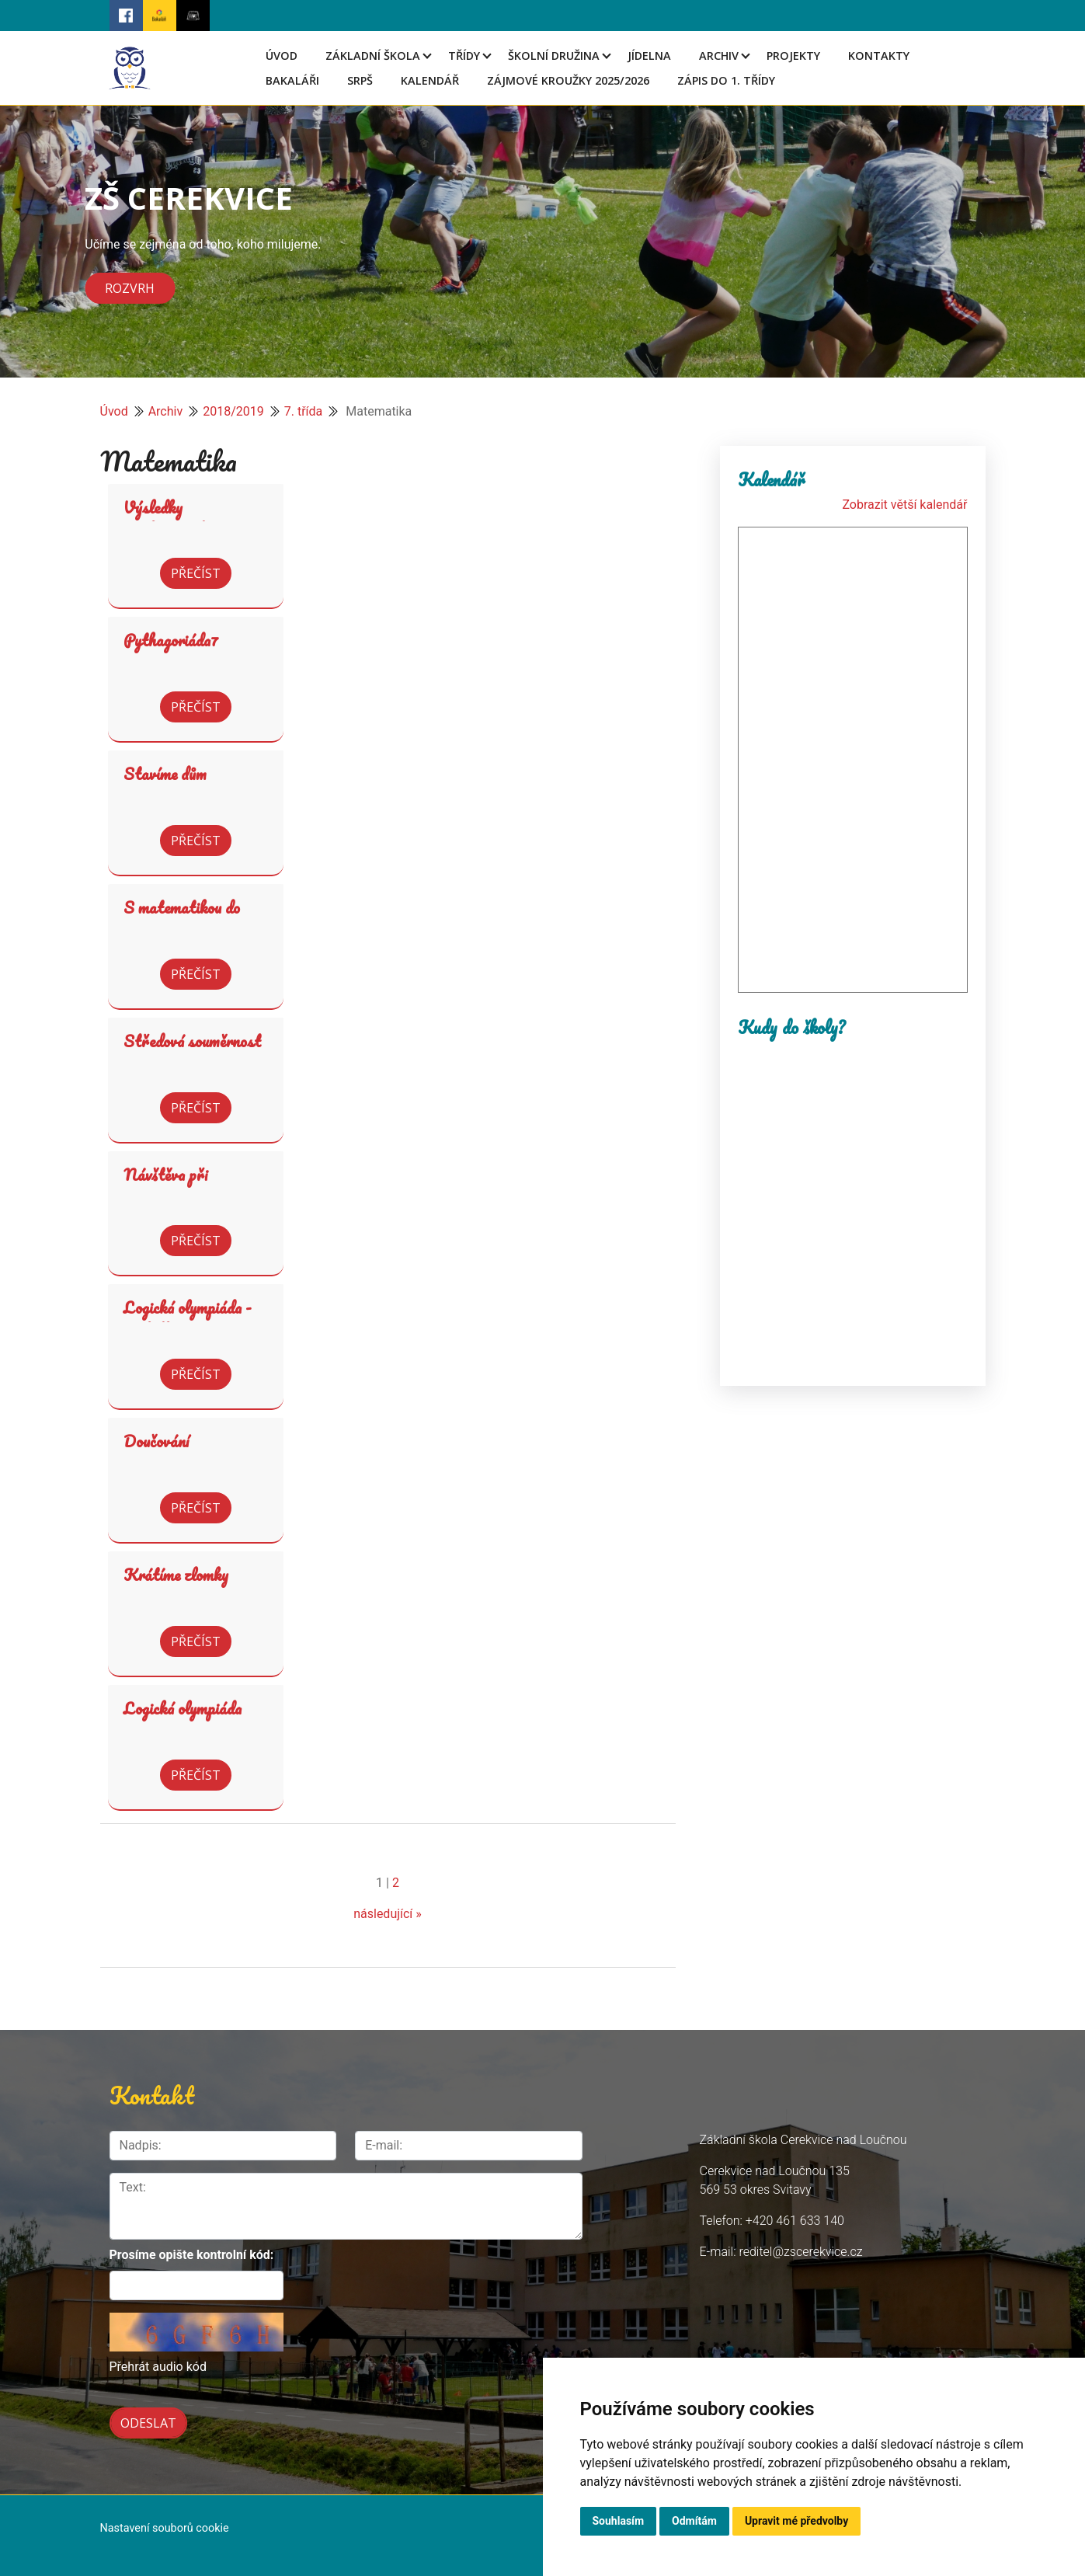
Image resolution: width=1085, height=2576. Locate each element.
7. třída (303, 411)
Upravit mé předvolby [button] (796, 2521)
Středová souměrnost (192, 1041)
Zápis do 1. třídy (726, 80)
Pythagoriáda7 (170, 640)
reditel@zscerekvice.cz (800, 2251)
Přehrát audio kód (158, 2366)
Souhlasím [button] (619, 2521)
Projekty (793, 55)
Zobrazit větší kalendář (904, 504)
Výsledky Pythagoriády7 (170, 518)
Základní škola (372, 55)
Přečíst (196, 573)
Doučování (156, 1441)
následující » (387, 1913)
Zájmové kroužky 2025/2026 (568, 80)
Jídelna (649, 55)
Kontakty (878, 55)
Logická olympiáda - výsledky (187, 1318)
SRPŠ (360, 80)
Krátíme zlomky (175, 1574)
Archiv (719, 55)
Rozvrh (130, 288)
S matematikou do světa (181, 918)
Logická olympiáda (182, 1708)
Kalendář (430, 80)
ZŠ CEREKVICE (189, 197)
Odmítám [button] (694, 2521)
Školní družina (554, 55)
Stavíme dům (165, 774)
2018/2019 (233, 411)
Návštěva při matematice (165, 1185)
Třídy (464, 55)
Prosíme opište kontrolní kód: (192, 2254)
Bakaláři (292, 80)
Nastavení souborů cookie (164, 2528)
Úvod (281, 55)
